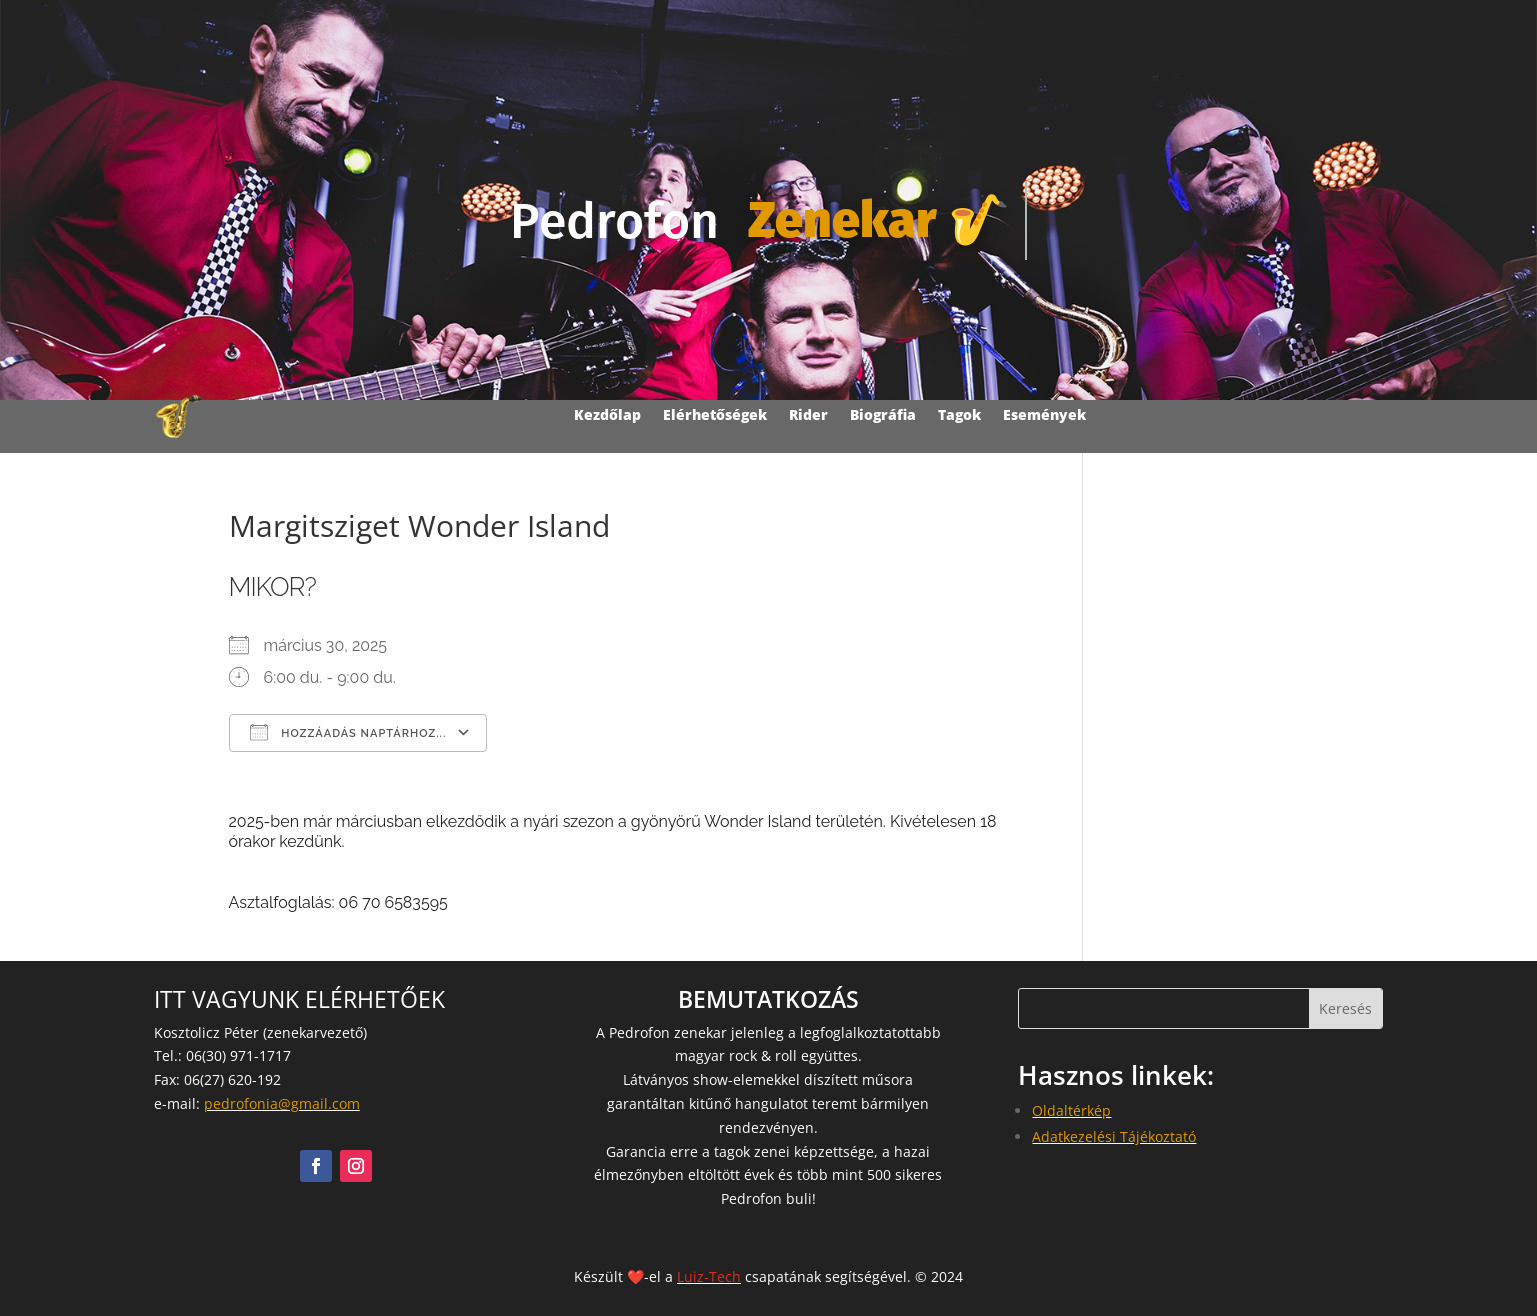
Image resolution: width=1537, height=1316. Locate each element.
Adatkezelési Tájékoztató (1114, 1136)
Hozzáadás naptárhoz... (348, 732)
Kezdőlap (607, 414)
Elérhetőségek (715, 414)
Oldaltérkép (1071, 1110)
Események (1044, 414)
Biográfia (883, 414)
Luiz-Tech (709, 1276)
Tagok (959, 414)
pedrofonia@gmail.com (282, 1103)
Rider (808, 414)
